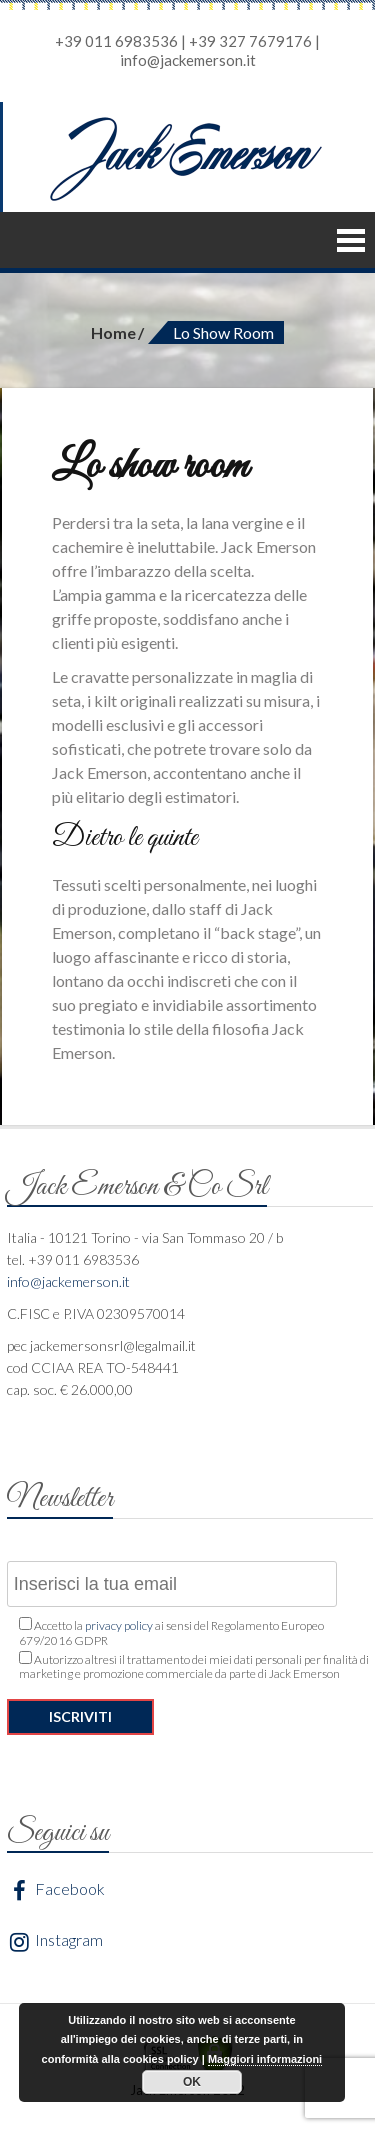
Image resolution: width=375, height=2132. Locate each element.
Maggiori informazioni (265, 2059)
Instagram (55, 1941)
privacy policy (119, 1625)
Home (113, 332)
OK (192, 2082)
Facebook (56, 1890)
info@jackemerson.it (188, 60)
